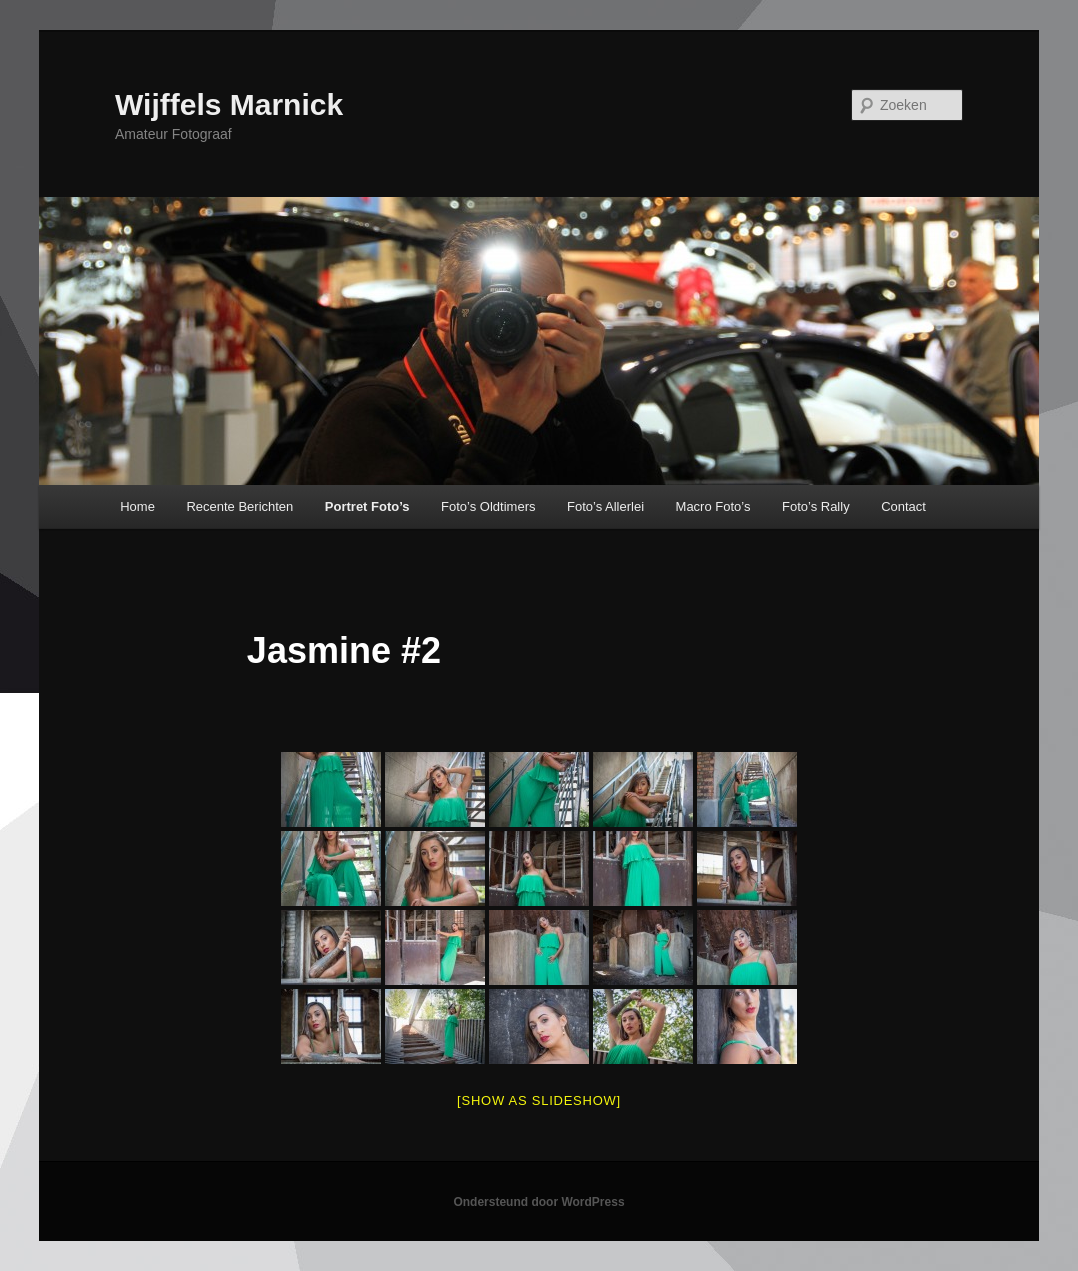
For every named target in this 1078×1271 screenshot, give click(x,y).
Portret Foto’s (367, 506)
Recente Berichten (239, 506)
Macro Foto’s (713, 506)
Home (137, 506)
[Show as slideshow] (539, 1100)
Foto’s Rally (816, 506)
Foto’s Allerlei (605, 506)
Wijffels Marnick (229, 104)
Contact (903, 506)
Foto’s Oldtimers (488, 506)
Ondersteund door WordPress (538, 1202)
